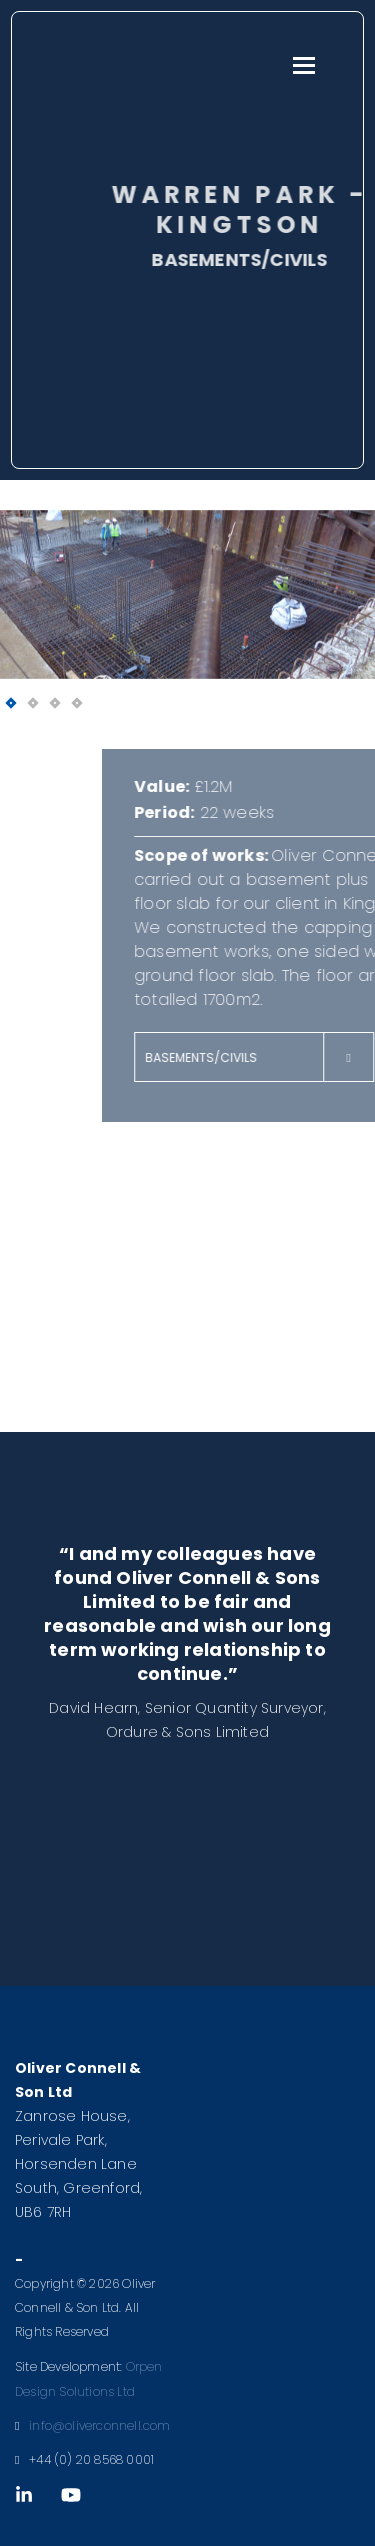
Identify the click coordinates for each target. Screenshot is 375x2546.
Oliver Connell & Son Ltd (132, 64)
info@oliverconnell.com (99, 2425)
